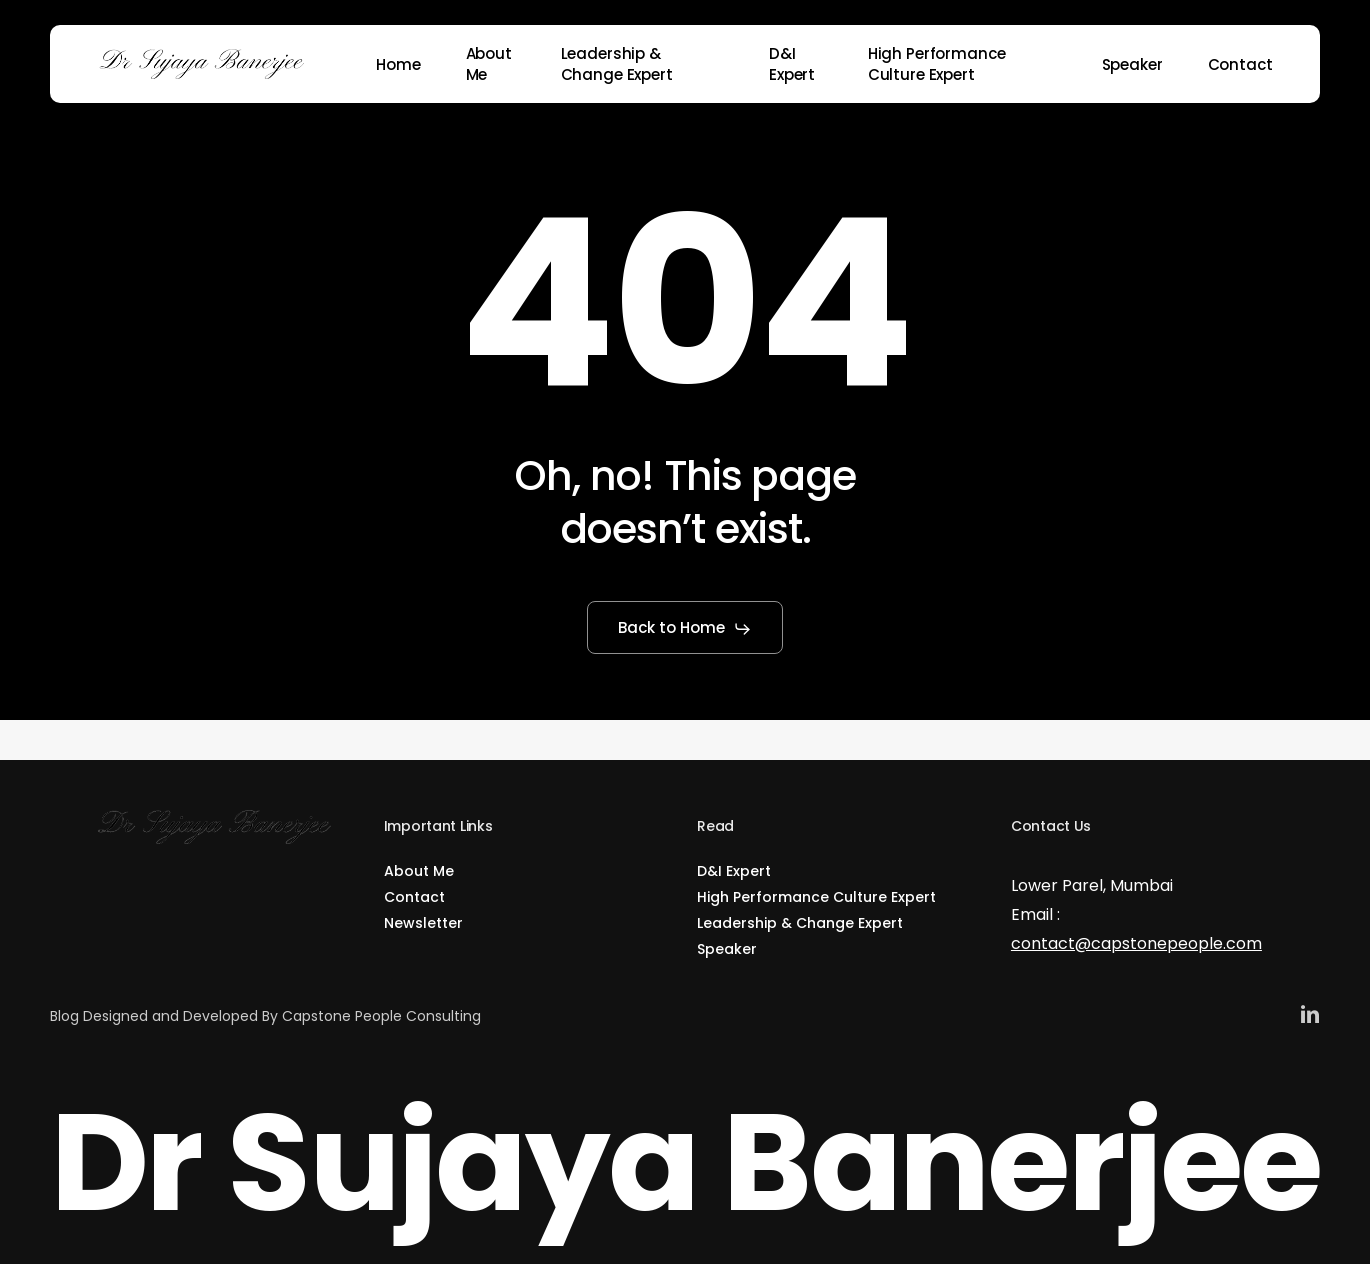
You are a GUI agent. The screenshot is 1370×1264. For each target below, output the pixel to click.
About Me (419, 871)
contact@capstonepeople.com (1136, 943)
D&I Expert (734, 871)
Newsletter (423, 923)
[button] (685, 629)
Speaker (727, 949)
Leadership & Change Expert (800, 923)
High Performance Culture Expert (816, 897)
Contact (414, 897)
